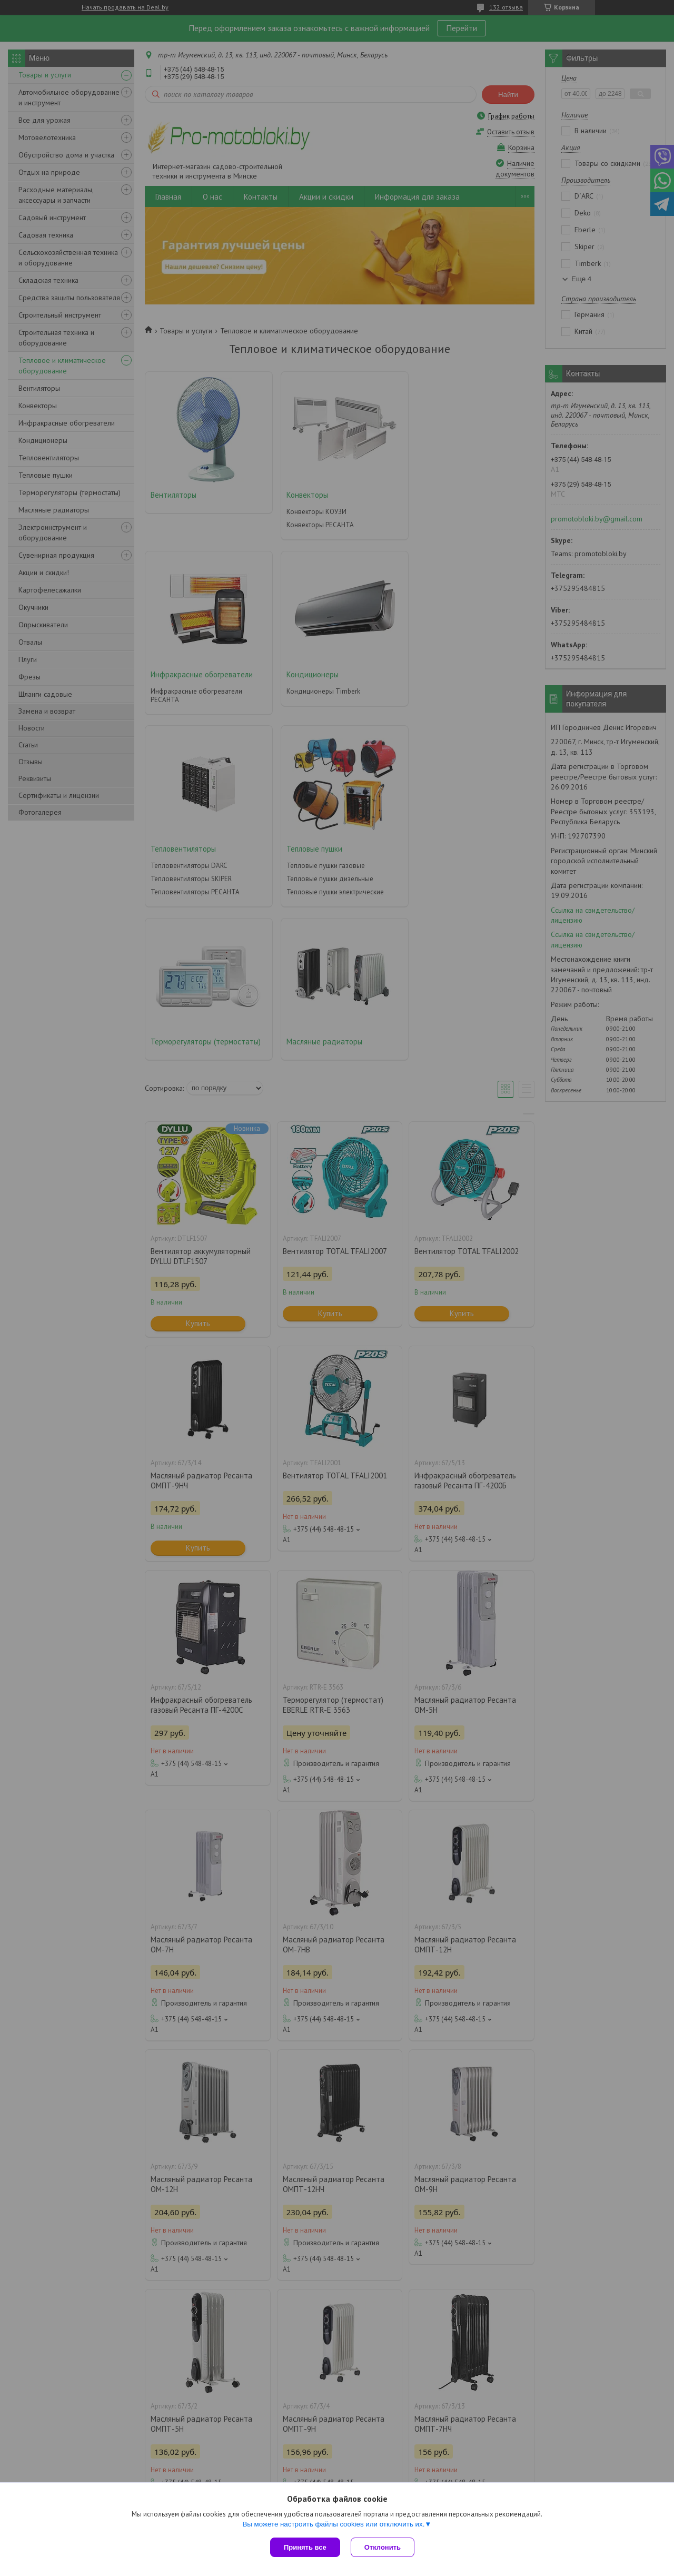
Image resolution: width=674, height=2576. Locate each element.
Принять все (305, 2547)
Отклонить (382, 2547)
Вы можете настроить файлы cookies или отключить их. (333, 2524)
